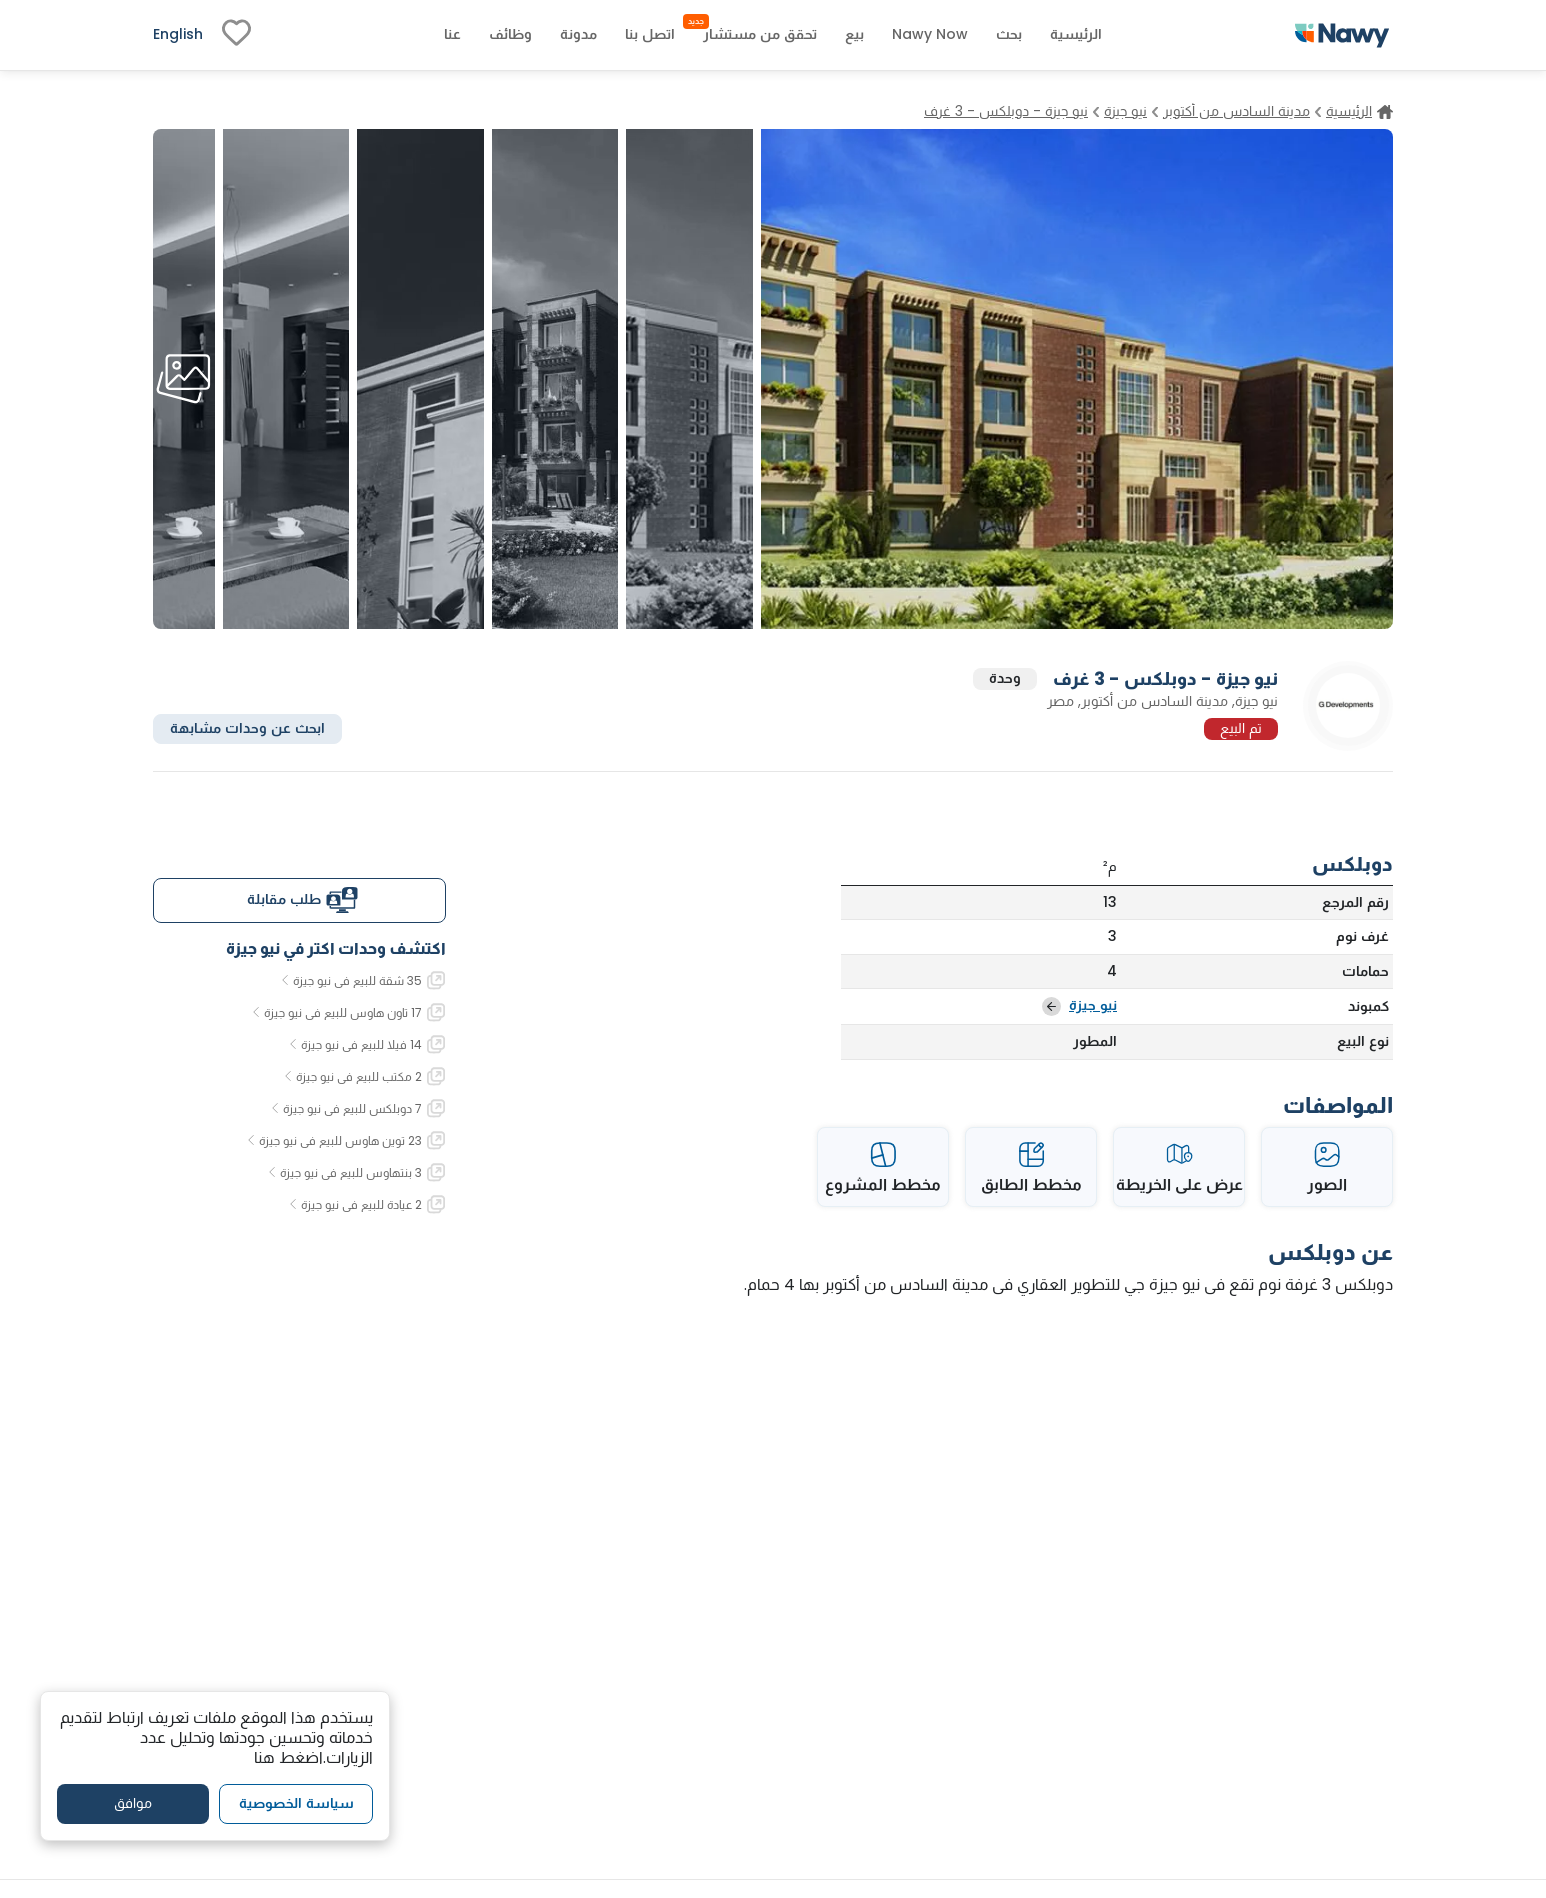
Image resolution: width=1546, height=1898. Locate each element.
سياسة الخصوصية (296, 1803)
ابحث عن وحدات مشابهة (247, 728)
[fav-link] (236, 35)
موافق (133, 1803)
